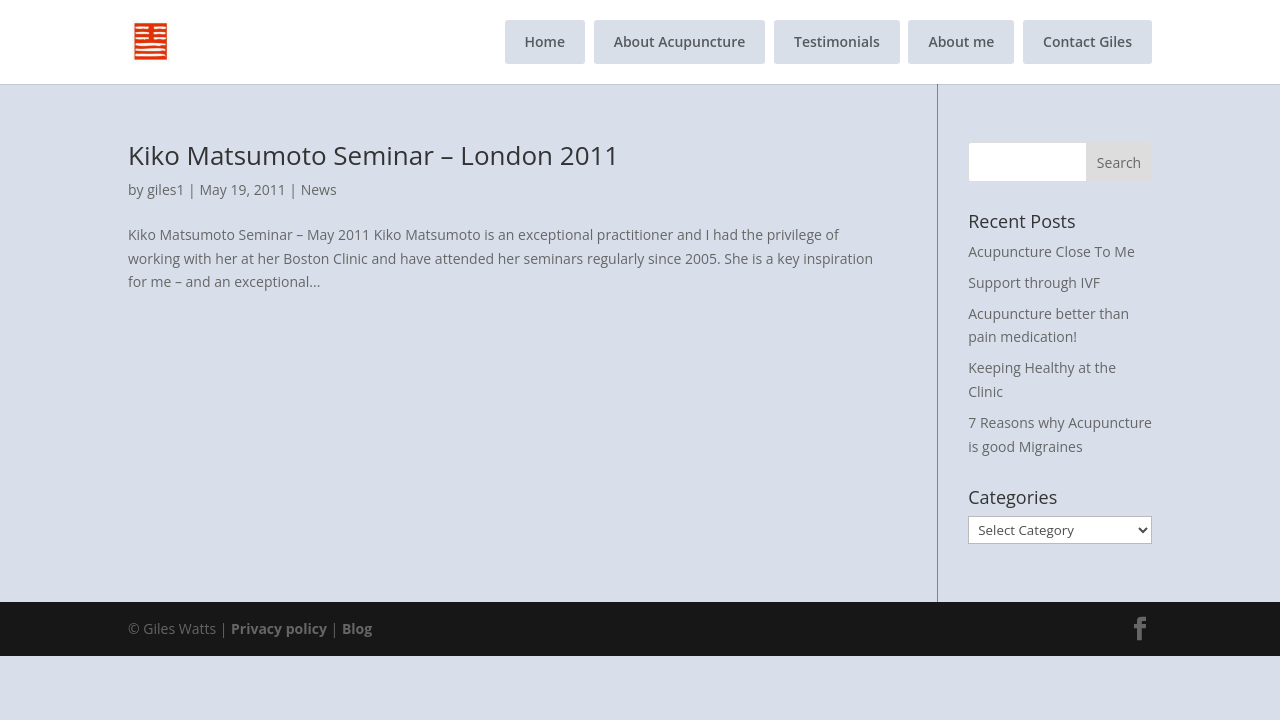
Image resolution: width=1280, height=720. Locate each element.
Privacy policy (279, 628)
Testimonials (837, 41)
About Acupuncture (680, 41)
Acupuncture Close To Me (1051, 251)
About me (961, 41)
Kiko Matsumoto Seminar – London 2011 (373, 155)
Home (545, 41)
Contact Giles (1087, 41)
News (319, 189)
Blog (357, 628)
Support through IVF (1034, 282)
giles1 (165, 189)
